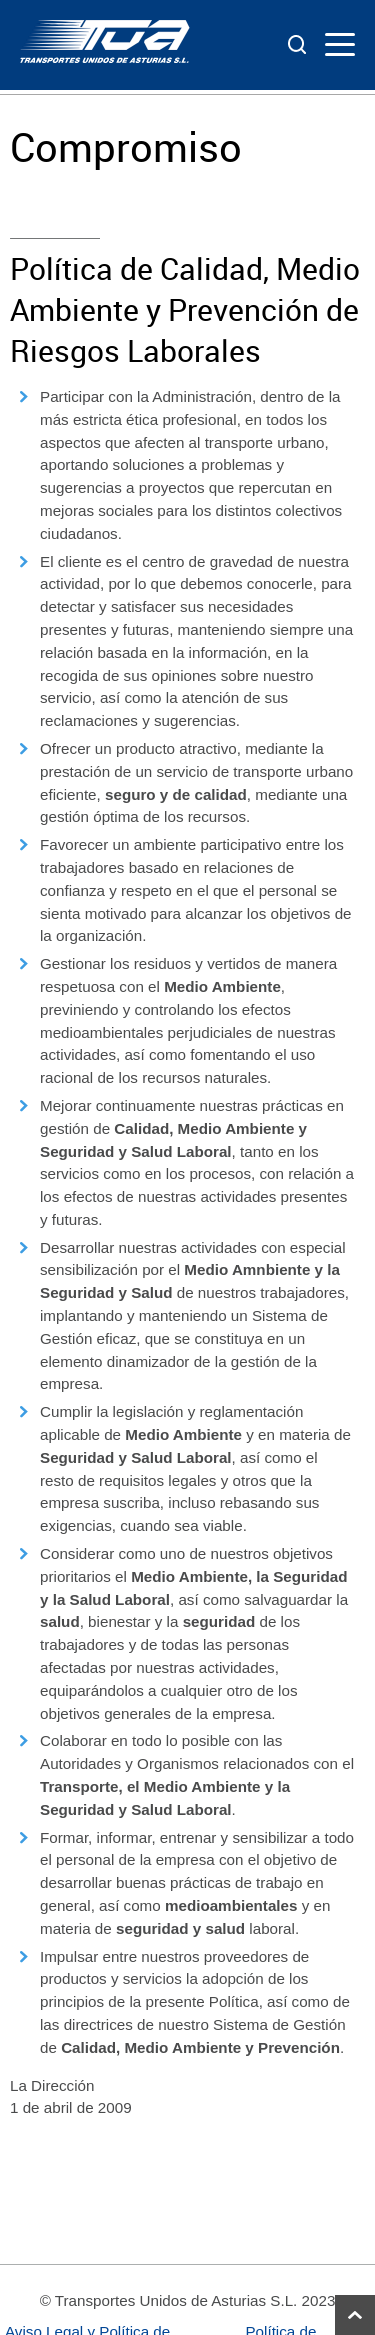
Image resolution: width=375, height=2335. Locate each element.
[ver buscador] (299, 45)
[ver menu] (340, 45)
